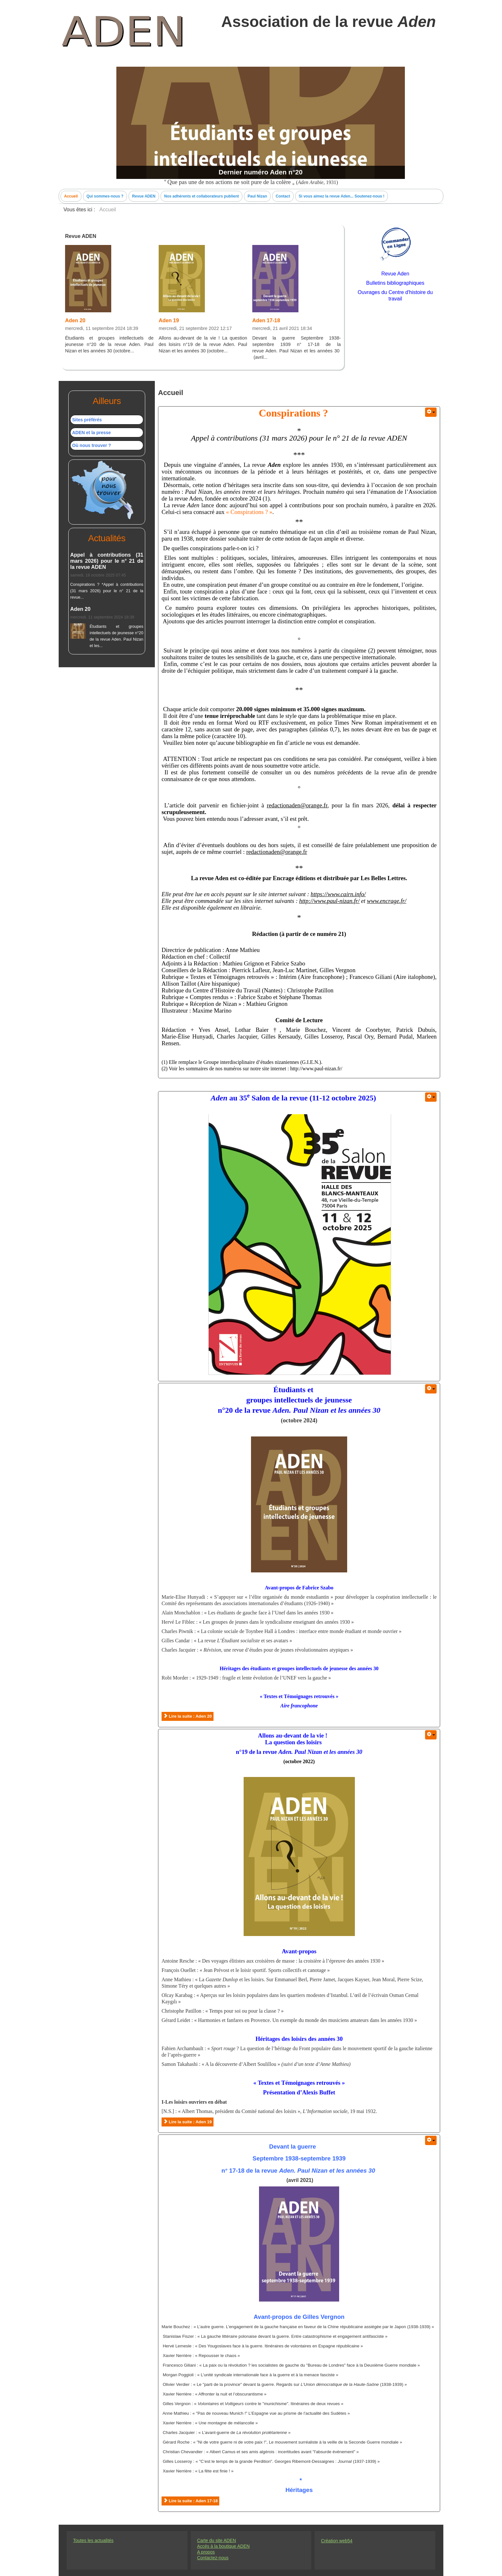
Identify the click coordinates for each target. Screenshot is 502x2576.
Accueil (71, 196)
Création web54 (336, 2540)
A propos (206, 2552)
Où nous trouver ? (91, 445)
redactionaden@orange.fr (297, 805)
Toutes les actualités (93, 2540)
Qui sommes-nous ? (105, 196)
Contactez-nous (213, 2557)
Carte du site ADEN (216, 2540)
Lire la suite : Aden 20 (187, 1716)
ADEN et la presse (91, 432)
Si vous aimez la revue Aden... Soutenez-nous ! (342, 196)
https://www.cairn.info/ (338, 894)
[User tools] (431, 412)
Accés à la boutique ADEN (223, 2546)
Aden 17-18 (266, 320)
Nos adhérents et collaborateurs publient (201, 196)
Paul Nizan (257, 196)
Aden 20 (75, 320)
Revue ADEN (143, 196)
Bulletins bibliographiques (395, 283)
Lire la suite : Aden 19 (187, 2121)
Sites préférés (87, 419)
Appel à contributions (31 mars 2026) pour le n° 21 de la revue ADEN (106, 561)
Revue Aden (395, 273)
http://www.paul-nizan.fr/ (329, 900)
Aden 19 (169, 320)
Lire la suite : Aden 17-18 (190, 2500)
